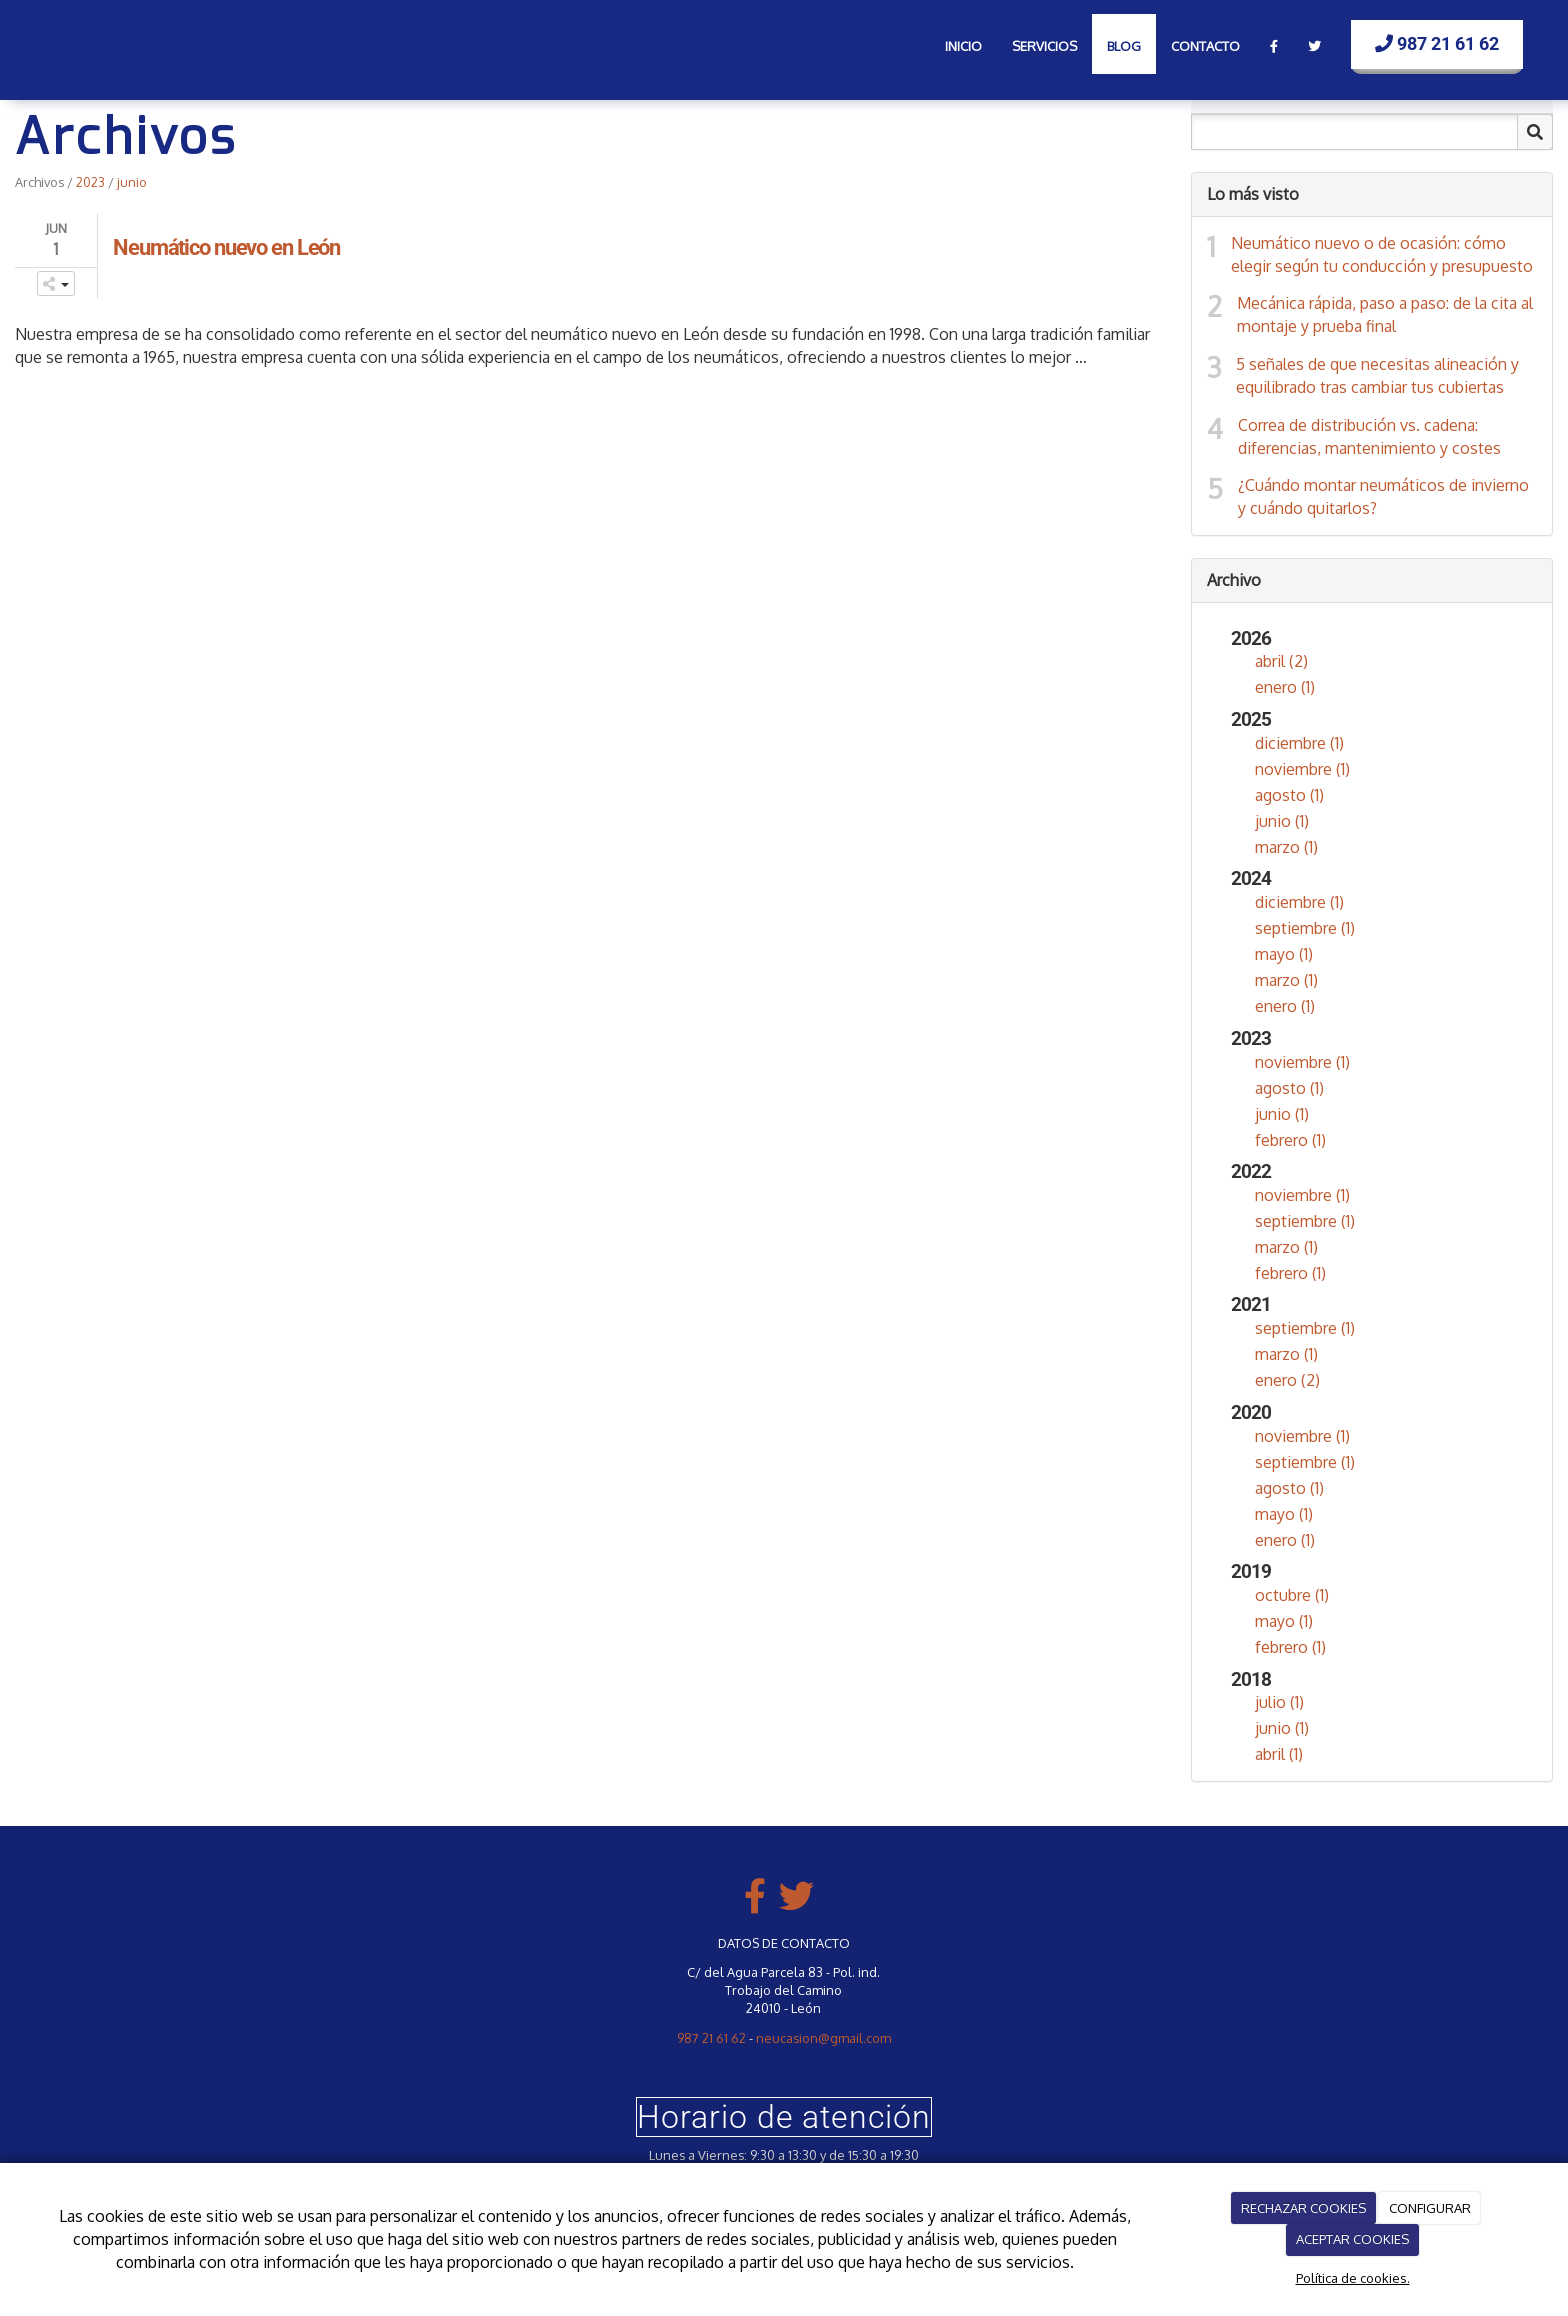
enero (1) (1285, 687)
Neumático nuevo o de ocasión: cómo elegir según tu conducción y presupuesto (1382, 254)
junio (132, 182)
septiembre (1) (1305, 928)
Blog (1124, 46)
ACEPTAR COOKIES (1352, 2239)
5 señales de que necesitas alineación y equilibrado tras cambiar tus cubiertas (1377, 375)
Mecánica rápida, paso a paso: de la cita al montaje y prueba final (1385, 314)
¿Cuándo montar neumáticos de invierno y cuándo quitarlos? (1383, 496)
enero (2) (1287, 1380)
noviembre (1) (1302, 769)
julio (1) (1279, 1702)
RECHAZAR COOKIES (1303, 2208)
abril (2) (1281, 661)
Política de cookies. (1353, 2278)
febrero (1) (1290, 1140)
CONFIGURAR (1430, 2208)
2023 (90, 182)
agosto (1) (1289, 795)
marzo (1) (1286, 847)
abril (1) (1279, 1754)
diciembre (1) (1299, 743)
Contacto (1205, 46)
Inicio (963, 46)
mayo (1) (1284, 954)
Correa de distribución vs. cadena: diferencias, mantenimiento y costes (1369, 436)
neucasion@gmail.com (823, 2038)
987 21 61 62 (1437, 43)
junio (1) (1282, 821)
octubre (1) (1292, 1595)
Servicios (1044, 46)
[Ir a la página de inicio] (50, 40)
